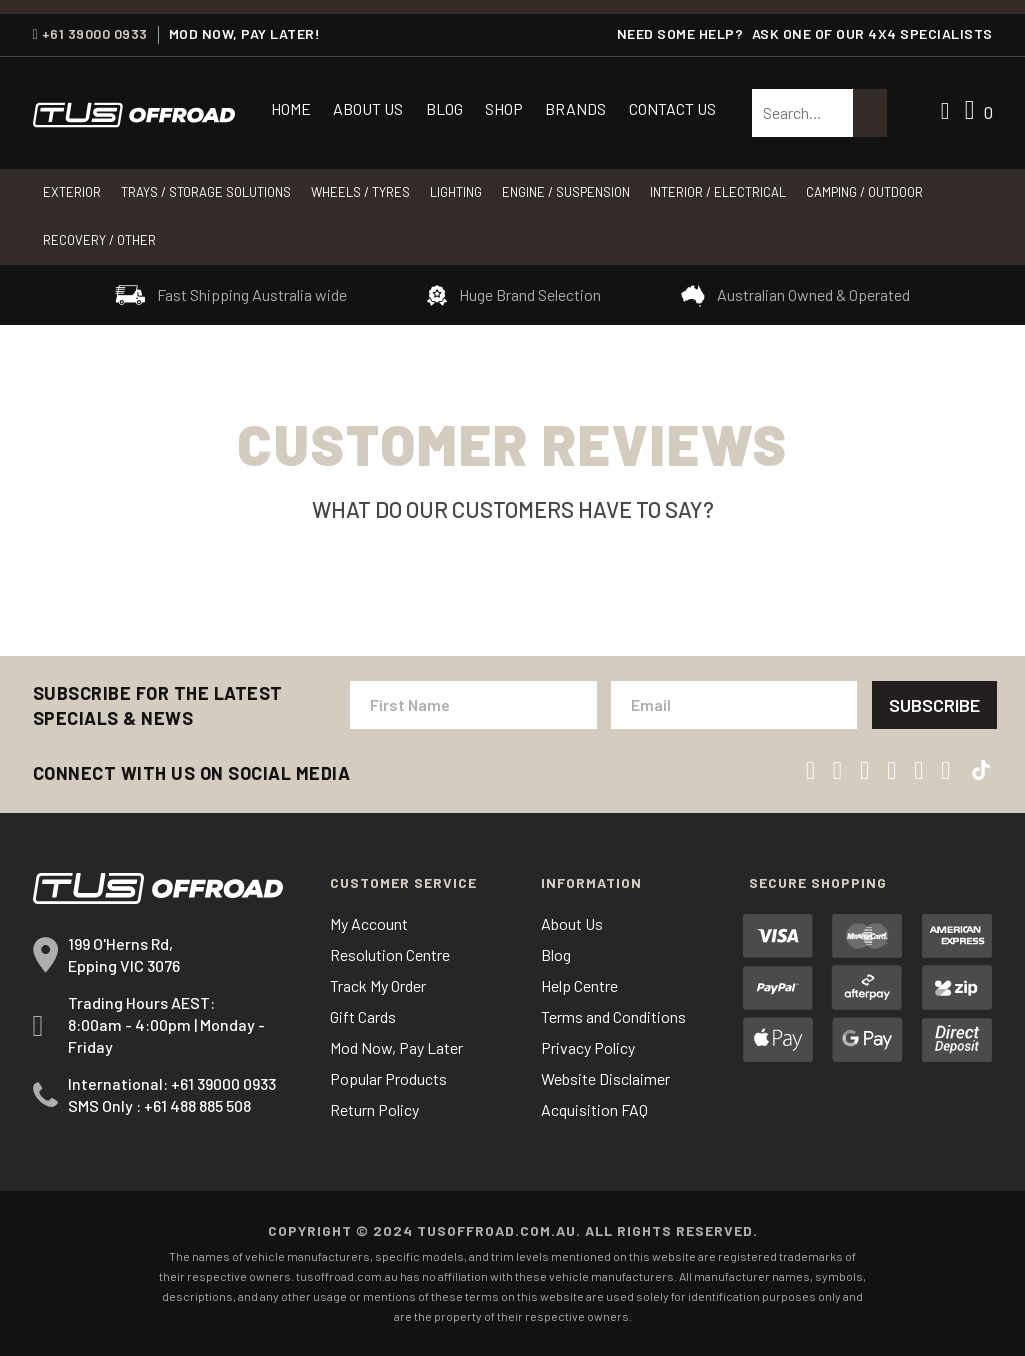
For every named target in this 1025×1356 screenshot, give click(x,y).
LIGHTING (456, 192)
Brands (575, 108)
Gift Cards (363, 1016)
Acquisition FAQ (594, 1109)
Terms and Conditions (613, 1016)
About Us (368, 108)
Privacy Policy (588, 1047)
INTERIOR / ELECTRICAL (718, 192)
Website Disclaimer (605, 1078)
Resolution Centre (390, 954)
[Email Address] (734, 705)
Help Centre (579, 985)
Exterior (72, 192)
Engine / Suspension (566, 192)
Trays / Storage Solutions (206, 192)
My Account (369, 923)
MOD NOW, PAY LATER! (245, 34)
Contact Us (672, 108)
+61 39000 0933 (90, 34)
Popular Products (388, 1078)
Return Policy (374, 1109)
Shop (504, 108)
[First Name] (473, 705)
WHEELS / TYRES (360, 192)
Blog (444, 108)
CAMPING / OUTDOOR (864, 192)
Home (291, 108)
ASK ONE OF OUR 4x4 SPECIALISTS (872, 33)
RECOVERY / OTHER (99, 240)
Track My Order (378, 985)
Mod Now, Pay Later (396, 1047)
